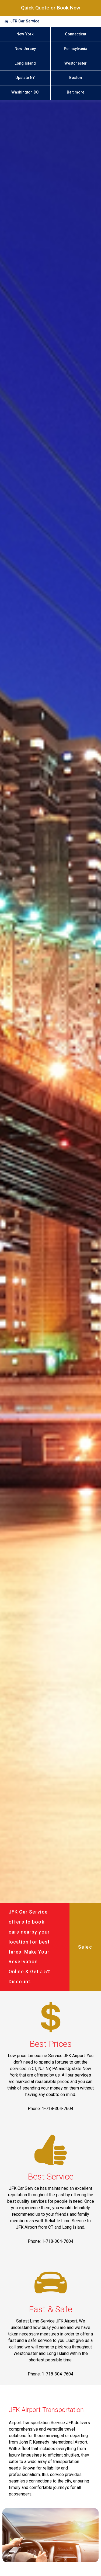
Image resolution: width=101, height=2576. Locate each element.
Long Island (25, 63)
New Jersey (25, 48)
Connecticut (75, 34)
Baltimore (75, 92)
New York (25, 34)
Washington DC (25, 92)
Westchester (75, 63)
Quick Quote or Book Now (50, 8)
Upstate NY (25, 77)
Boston (75, 77)
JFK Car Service (24, 21)
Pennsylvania (75, 48)
